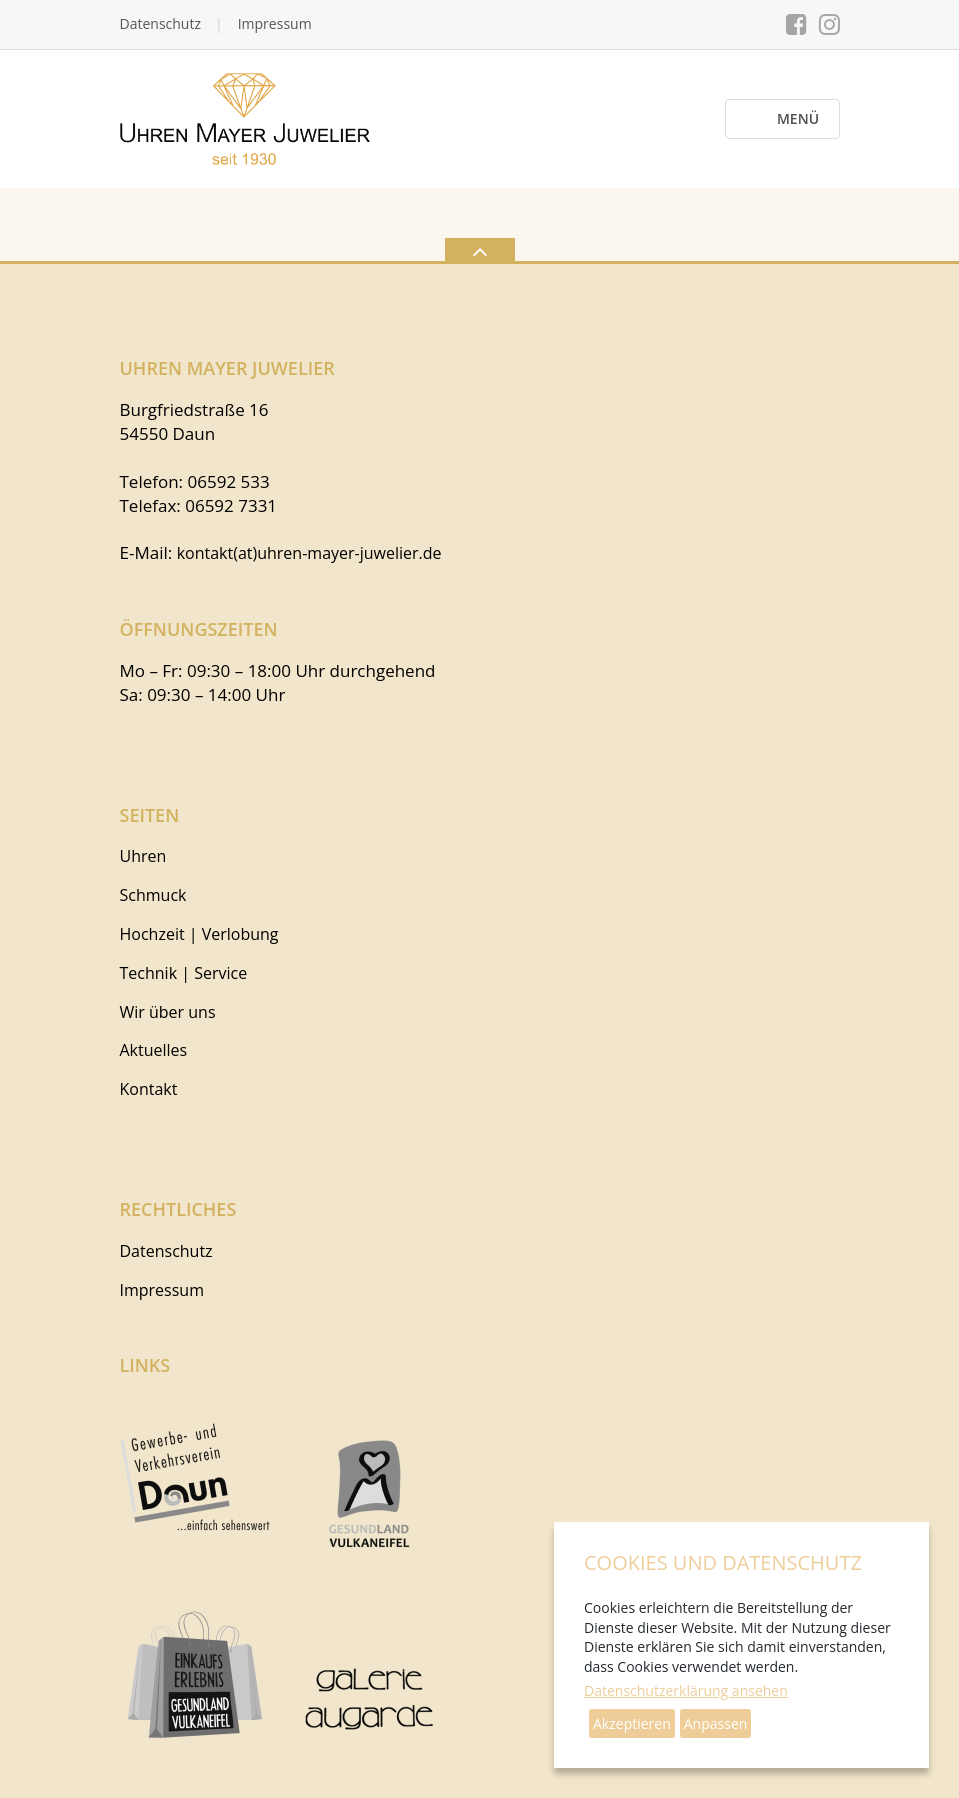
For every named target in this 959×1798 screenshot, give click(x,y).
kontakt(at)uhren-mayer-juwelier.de (309, 553)
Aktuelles (154, 1050)
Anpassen (716, 1723)
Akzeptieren (632, 1723)
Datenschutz (160, 23)
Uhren (143, 856)
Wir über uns (168, 1012)
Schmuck (153, 895)
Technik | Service (184, 973)
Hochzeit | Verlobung (199, 934)
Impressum (275, 23)
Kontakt (149, 1089)
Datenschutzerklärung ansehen (686, 1690)
